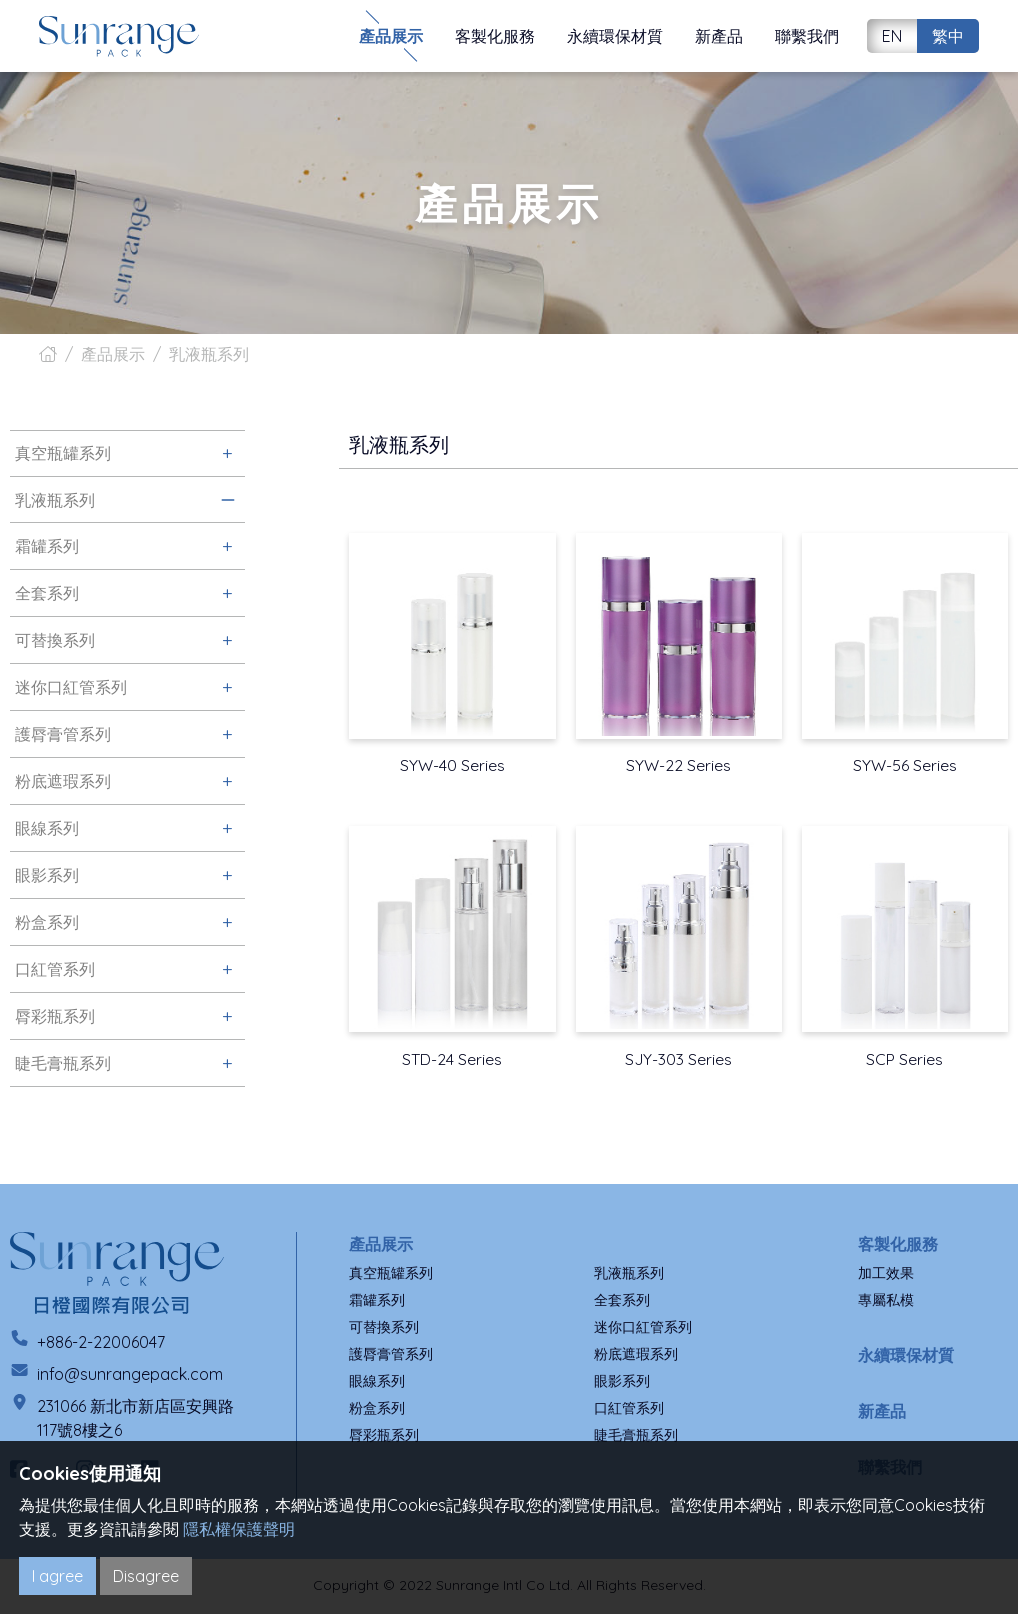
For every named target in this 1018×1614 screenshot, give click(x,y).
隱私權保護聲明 (239, 1529)
